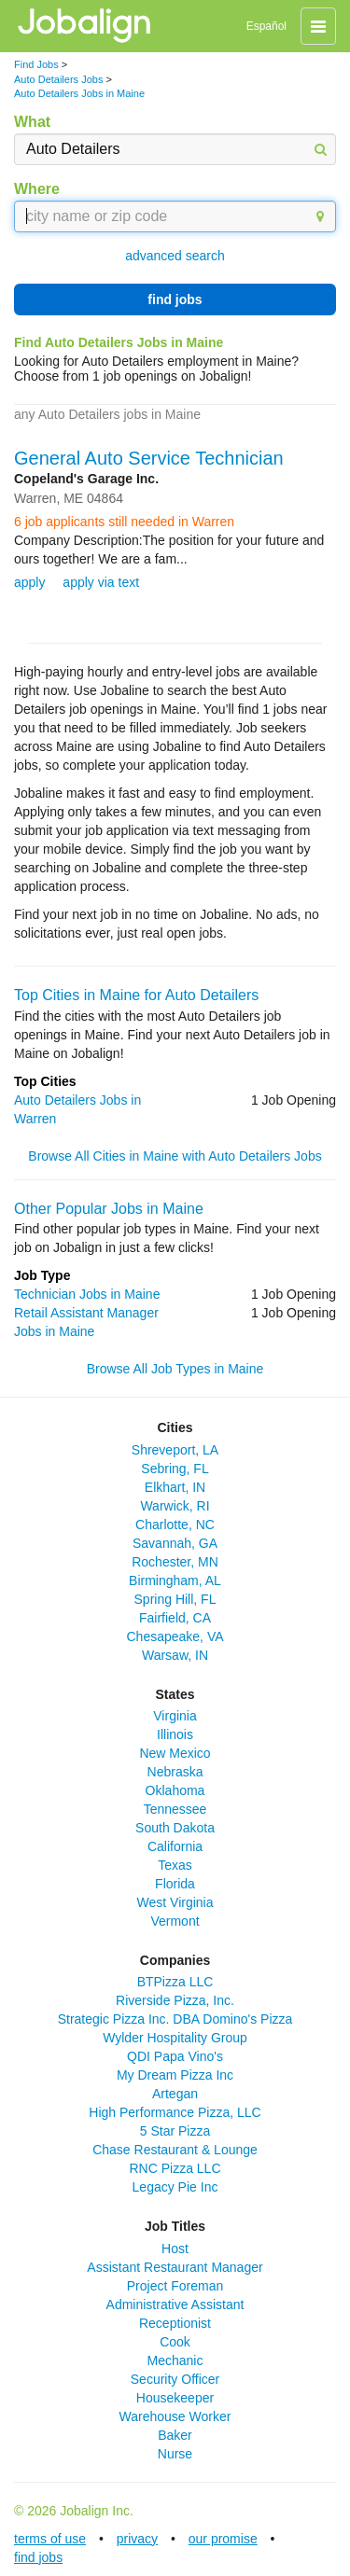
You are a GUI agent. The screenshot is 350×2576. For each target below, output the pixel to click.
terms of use (50, 2538)
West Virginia (175, 1902)
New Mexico (174, 1753)
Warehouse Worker (175, 2416)
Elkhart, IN (175, 1487)
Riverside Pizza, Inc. (175, 2000)
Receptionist (175, 2323)
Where (37, 189)
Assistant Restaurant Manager (174, 2267)
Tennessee (175, 1809)
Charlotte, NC (175, 1524)
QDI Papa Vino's (175, 2056)
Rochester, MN (175, 1561)
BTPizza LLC (175, 1981)
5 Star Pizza (175, 2130)
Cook (175, 2341)
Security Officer (175, 2379)
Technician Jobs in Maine (87, 1294)
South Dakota (175, 1827)
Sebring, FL (174, 1468)
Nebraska (175, 1771)
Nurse (175, 2453)
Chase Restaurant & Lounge (175, 2149)
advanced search (175, 255)
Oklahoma (175, 1790)
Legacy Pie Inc (175, 2186)
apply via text (101, 582)
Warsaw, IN (175, 1655)
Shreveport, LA (175, 1449)
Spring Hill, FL (175, 1599)
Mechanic (175, 2360)
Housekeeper (175, 2397)
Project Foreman (175, 2285)
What (32, 122)
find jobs (174, 299)
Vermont (174, 1921)
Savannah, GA (175, 1543)
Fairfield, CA (175, 1617)
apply (29, 582)
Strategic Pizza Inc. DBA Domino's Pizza (175, 2019)
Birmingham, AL (175, 1580)
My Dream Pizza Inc (175, 2075)
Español (266, 26)
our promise (223, 2538)
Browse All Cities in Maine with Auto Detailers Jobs (174, 1156)
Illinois (175, 1734)
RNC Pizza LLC (174, 2168)
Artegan (175, 2093)
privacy (137, 2538)
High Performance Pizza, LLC (174, 2112)
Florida (175, 1883)
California (175, 1846)
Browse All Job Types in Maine (175, 1368)
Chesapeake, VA (174, 1636)
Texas (175, 1865)
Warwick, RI (174, 1505)
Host (175, 2248)
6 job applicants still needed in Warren (124, 521)
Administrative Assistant (175, 2304)
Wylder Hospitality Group (175, 2037)
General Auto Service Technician (149, 458)
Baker (175, 2435)
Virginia (174, 1715)
